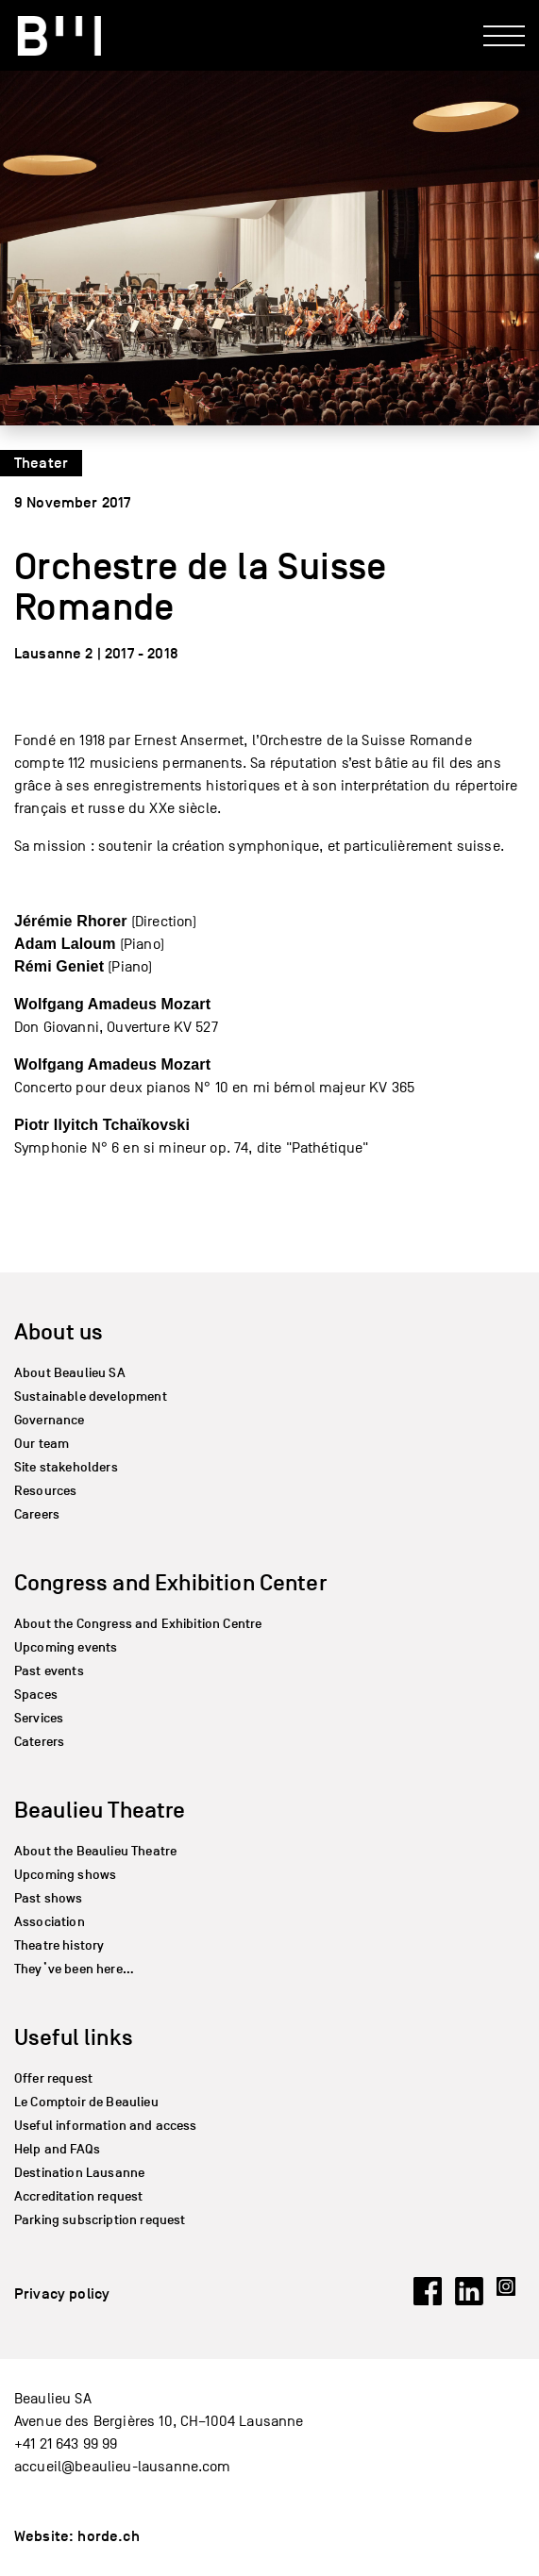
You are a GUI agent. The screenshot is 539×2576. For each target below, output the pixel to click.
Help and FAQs (57, 2149)
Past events (49, 1671)
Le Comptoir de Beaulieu (86, 2102)
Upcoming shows (65, 1875)
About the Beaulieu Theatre (95, 1851)
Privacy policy (61, 2294)
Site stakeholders (66, 1467)
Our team (41, 1444)
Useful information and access (105, 2126)
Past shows (48, 1898)
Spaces (36, 1695)
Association (49, 1922)
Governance (49, 1420)
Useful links (73, 2037)
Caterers (39, 1742)
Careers (36, 1514)
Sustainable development (90, 1396)
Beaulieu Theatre (100, 1809)
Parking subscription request (99, 2220)
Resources (45, 1491)
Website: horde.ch (77, 2536)
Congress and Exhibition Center (170, 1582)
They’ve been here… (74, 1969)
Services (38, 1718)
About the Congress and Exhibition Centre (137, 1624)
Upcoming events (65, 1647)
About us (58, 1331)
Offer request (53, 2078)
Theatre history (59, 1945)
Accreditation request (78, 2196)
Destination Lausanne (79, 2173)
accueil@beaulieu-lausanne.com (122, 2466)
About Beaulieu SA (70, 1373)
